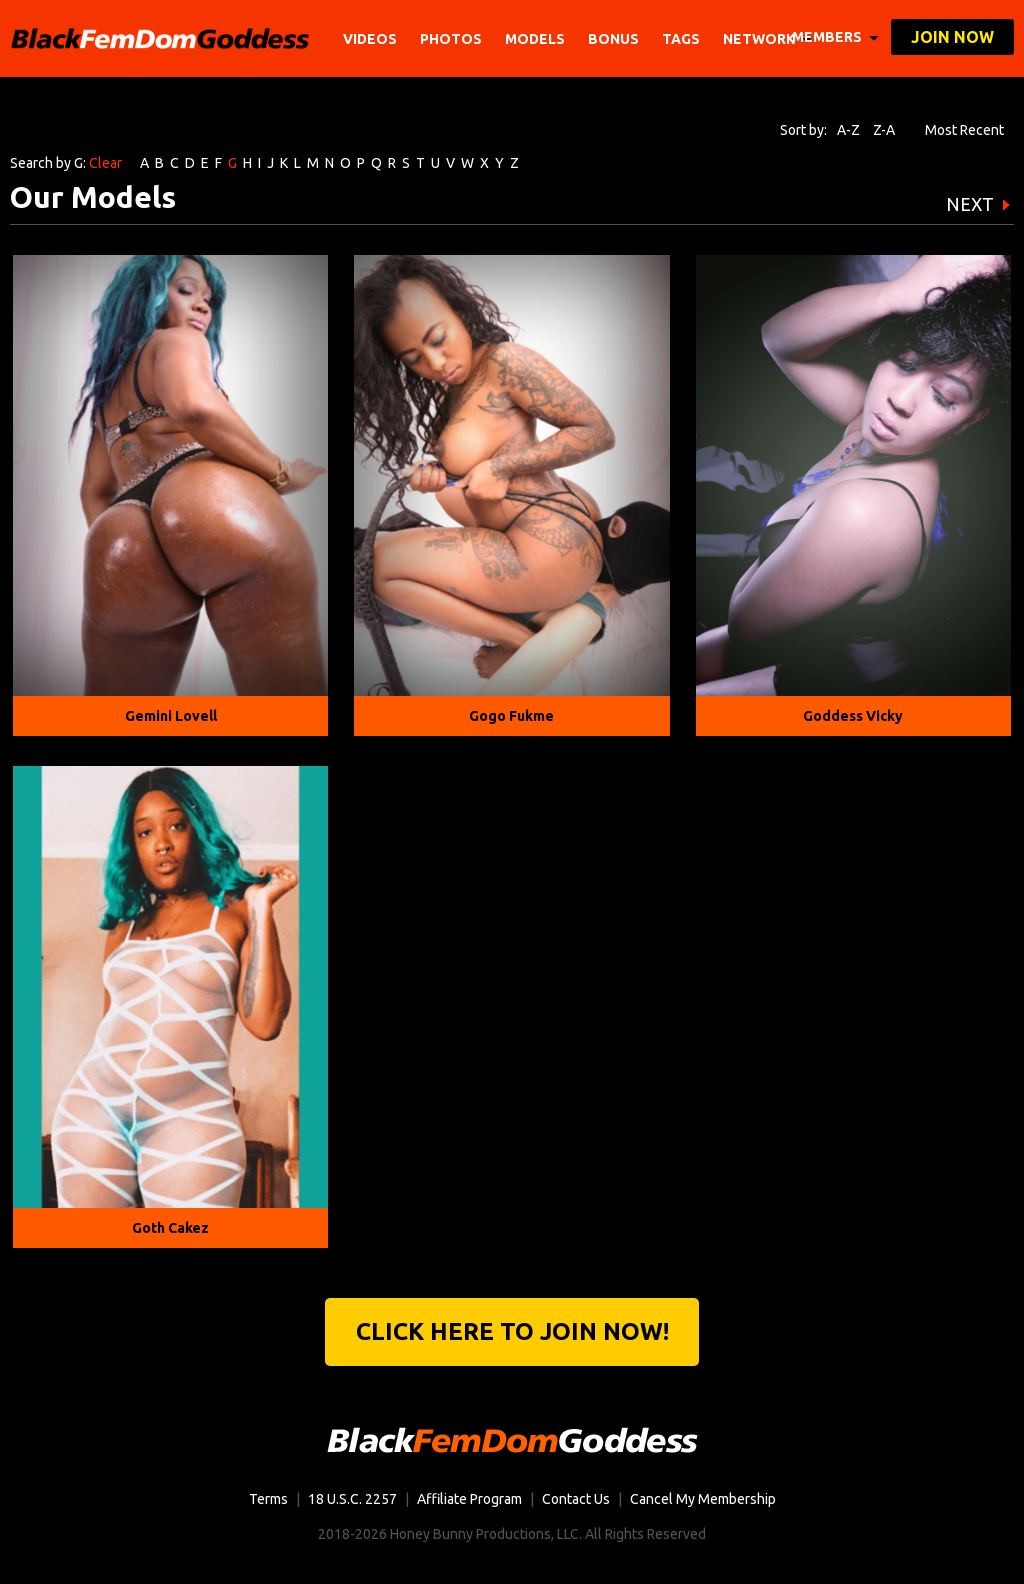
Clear (105, 163)
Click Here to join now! (512, 1331)
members (835, 37)
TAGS (681, 39)
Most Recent (964, 130)
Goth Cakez (170, 1228)
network (767, 39)
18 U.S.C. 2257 (352, 1499)
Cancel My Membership (703, 1499)
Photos (451, 39)
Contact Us (576, 1499)
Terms (268, 1499)
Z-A (884, 130)
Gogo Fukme (511, 716)
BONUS (613, 39)
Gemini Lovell (171, 716)
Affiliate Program (469, 1499)
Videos (370, 39)
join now (952, 37)
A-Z (848, 130)
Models (535, 39)
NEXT (970, 204)
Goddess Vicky (853, 716)
